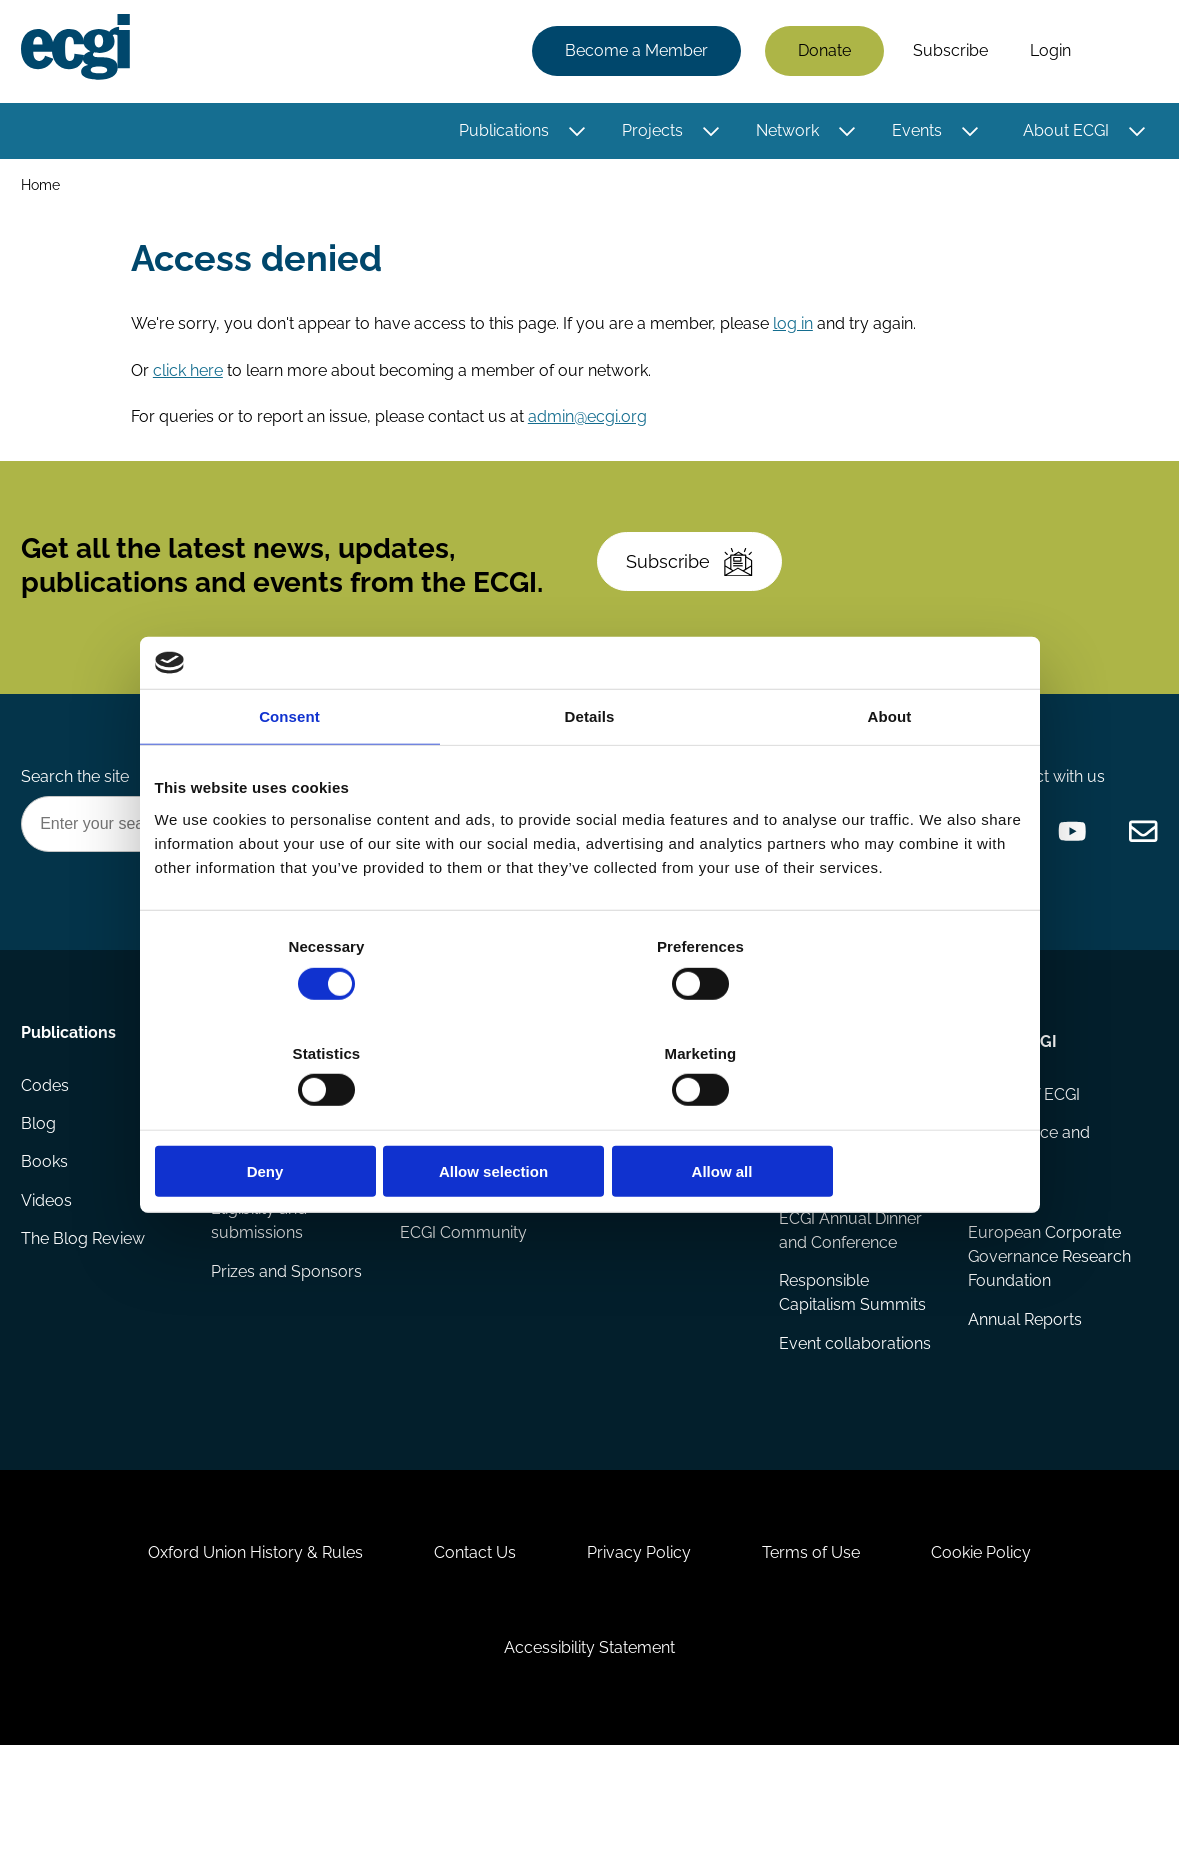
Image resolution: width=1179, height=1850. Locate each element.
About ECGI (1063, 132)
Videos (49, 1269)
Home (43, 188)
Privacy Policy (639, 1637)
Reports (242, 1189)
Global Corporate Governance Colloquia (842, 1213)
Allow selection (589, 1118)
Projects (649, 132)
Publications (501, 132)
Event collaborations (854, 1405)
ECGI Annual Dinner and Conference (849, 1289)
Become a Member (633, 52)
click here (191, 383)
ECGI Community (464, 1341)
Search (1122, 53)
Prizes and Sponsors (288, 1333)
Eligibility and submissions (261, 1281)
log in (796, 335)
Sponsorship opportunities (450, 1289)
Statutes (997, 1253)
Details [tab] (590, 770)
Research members (662, 1189)
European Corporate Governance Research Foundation (1045, 1317)
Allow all (882, 1118)
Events (914, 132)
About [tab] (890, 770)
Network (784, 132)
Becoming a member (445, 1225)
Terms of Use (820, 1637)
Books (47, 1229)
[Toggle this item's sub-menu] (574, 133)
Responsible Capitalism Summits (851, 1353)
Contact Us (466, 1637)
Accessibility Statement (589, 1741)
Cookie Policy (999, 1637)
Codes (48, 1149)
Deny (297, 1118)
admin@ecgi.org (590, 431)
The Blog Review (86, 1309)
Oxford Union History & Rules (237, 1637)
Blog (41, 1189)
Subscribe (947, 52)
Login (1047, 52)
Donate (821, 52)
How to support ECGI (459, 1161)
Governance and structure (1028, 1201)
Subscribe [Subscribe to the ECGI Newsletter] (697, 593)
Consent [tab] (289, 770)
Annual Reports (1024, 1381)
